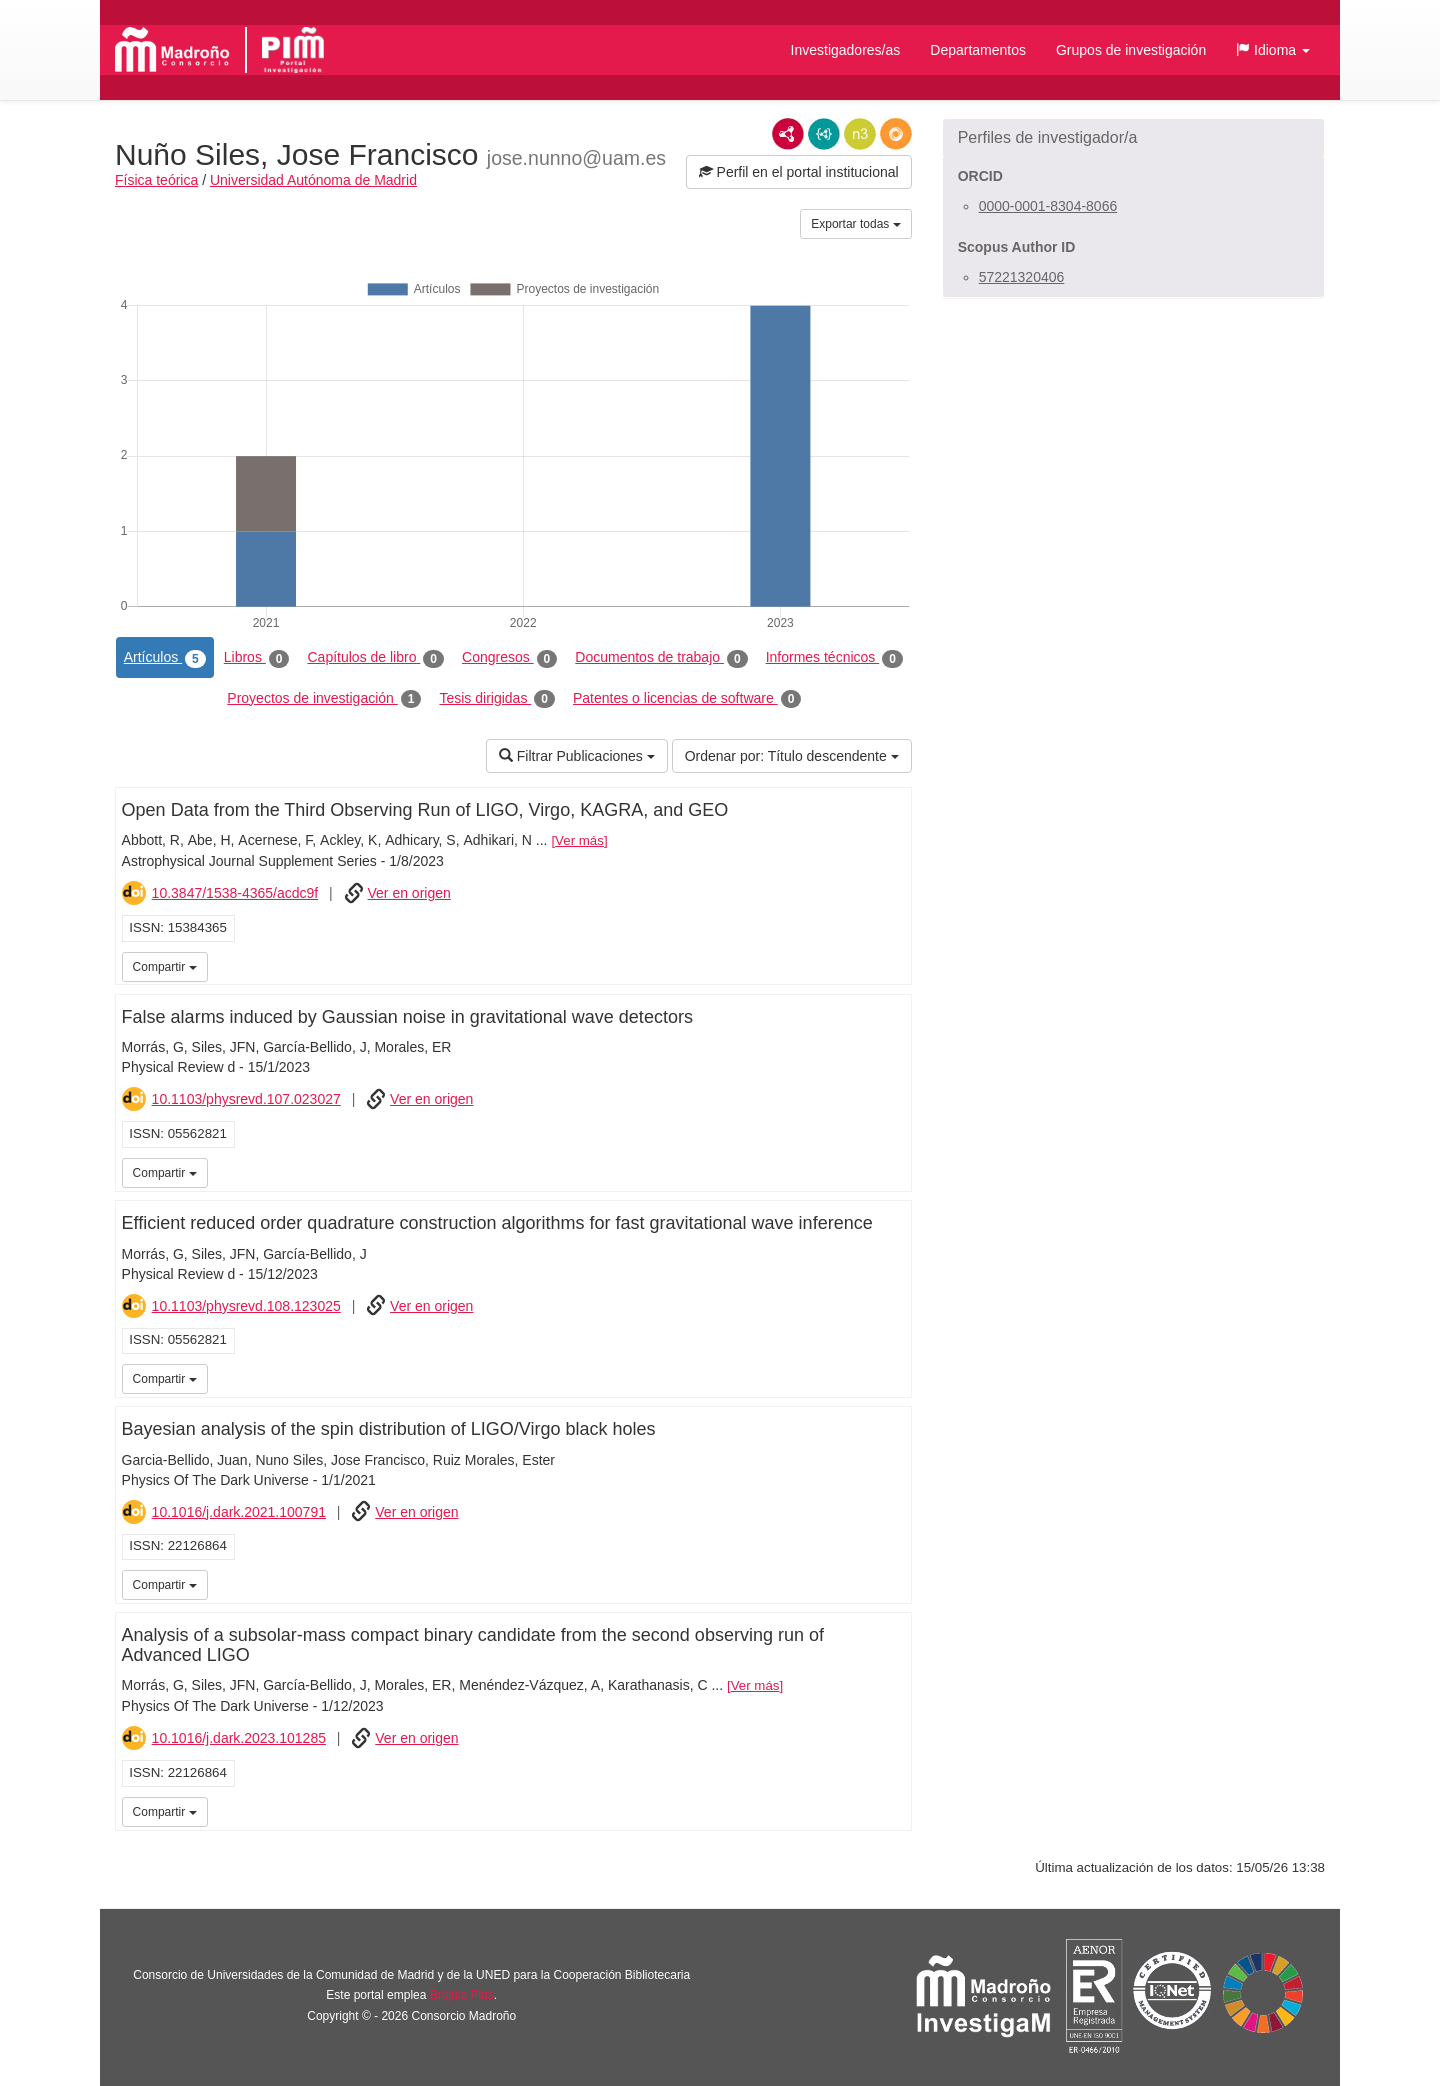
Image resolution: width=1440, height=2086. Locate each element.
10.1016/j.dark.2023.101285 (239, 1738)
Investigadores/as (846, 50)
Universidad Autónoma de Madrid (313, 180)
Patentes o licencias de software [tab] (687, 699)
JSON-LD (824, 134)
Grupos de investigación (1131, 50)
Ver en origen (409, 893)
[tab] (1133, 138)
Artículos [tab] (165, 658)
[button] (1273, 50)
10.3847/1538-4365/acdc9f (235, 893)
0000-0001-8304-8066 (1048, 206)
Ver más (579, 840)
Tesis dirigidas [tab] (497, 699)
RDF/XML (788, 134)
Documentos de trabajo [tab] (661, 658)
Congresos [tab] (509, 658)
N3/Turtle (860, 134)
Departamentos (978, 50)
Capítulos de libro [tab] (375, 658)
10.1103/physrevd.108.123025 (246, 1306)
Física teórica (156, 180)
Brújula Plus (462, 1995)
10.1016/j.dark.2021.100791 (239, 1512)
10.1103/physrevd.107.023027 (246, 1099)
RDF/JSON (896, 134)
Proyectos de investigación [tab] (324, 699)
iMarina (893, 965)
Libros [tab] (257, 658)
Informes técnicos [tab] (834, 658)
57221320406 (1022, 277)
